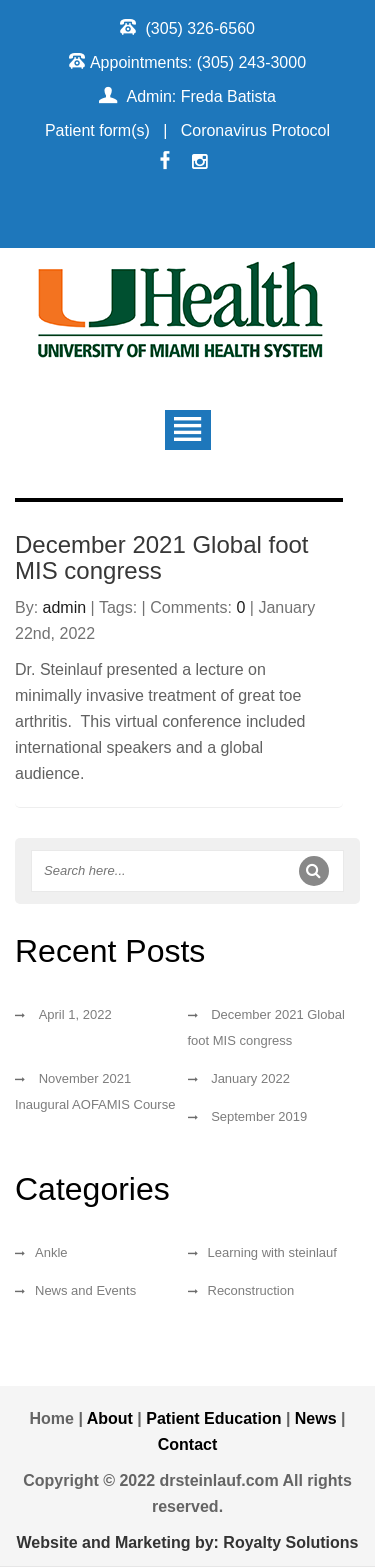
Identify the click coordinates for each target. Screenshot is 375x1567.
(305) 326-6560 (200, 28)
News (316, 1418)
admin (65, 607)
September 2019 (259, 1116)
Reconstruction (251, 1290)
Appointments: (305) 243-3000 (198, 62)
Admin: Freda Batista (201, 96)
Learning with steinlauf (272, 1252)
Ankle (51, 1252)
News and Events (85, 1290)
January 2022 (250, 1078)
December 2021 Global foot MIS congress (162, 557)
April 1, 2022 (75, 1014)
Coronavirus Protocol (255, 130)
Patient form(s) (97, 130)
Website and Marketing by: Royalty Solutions (188, 1542)
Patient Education (216, 1418)
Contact (188, 1444)
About (110, 1418)
